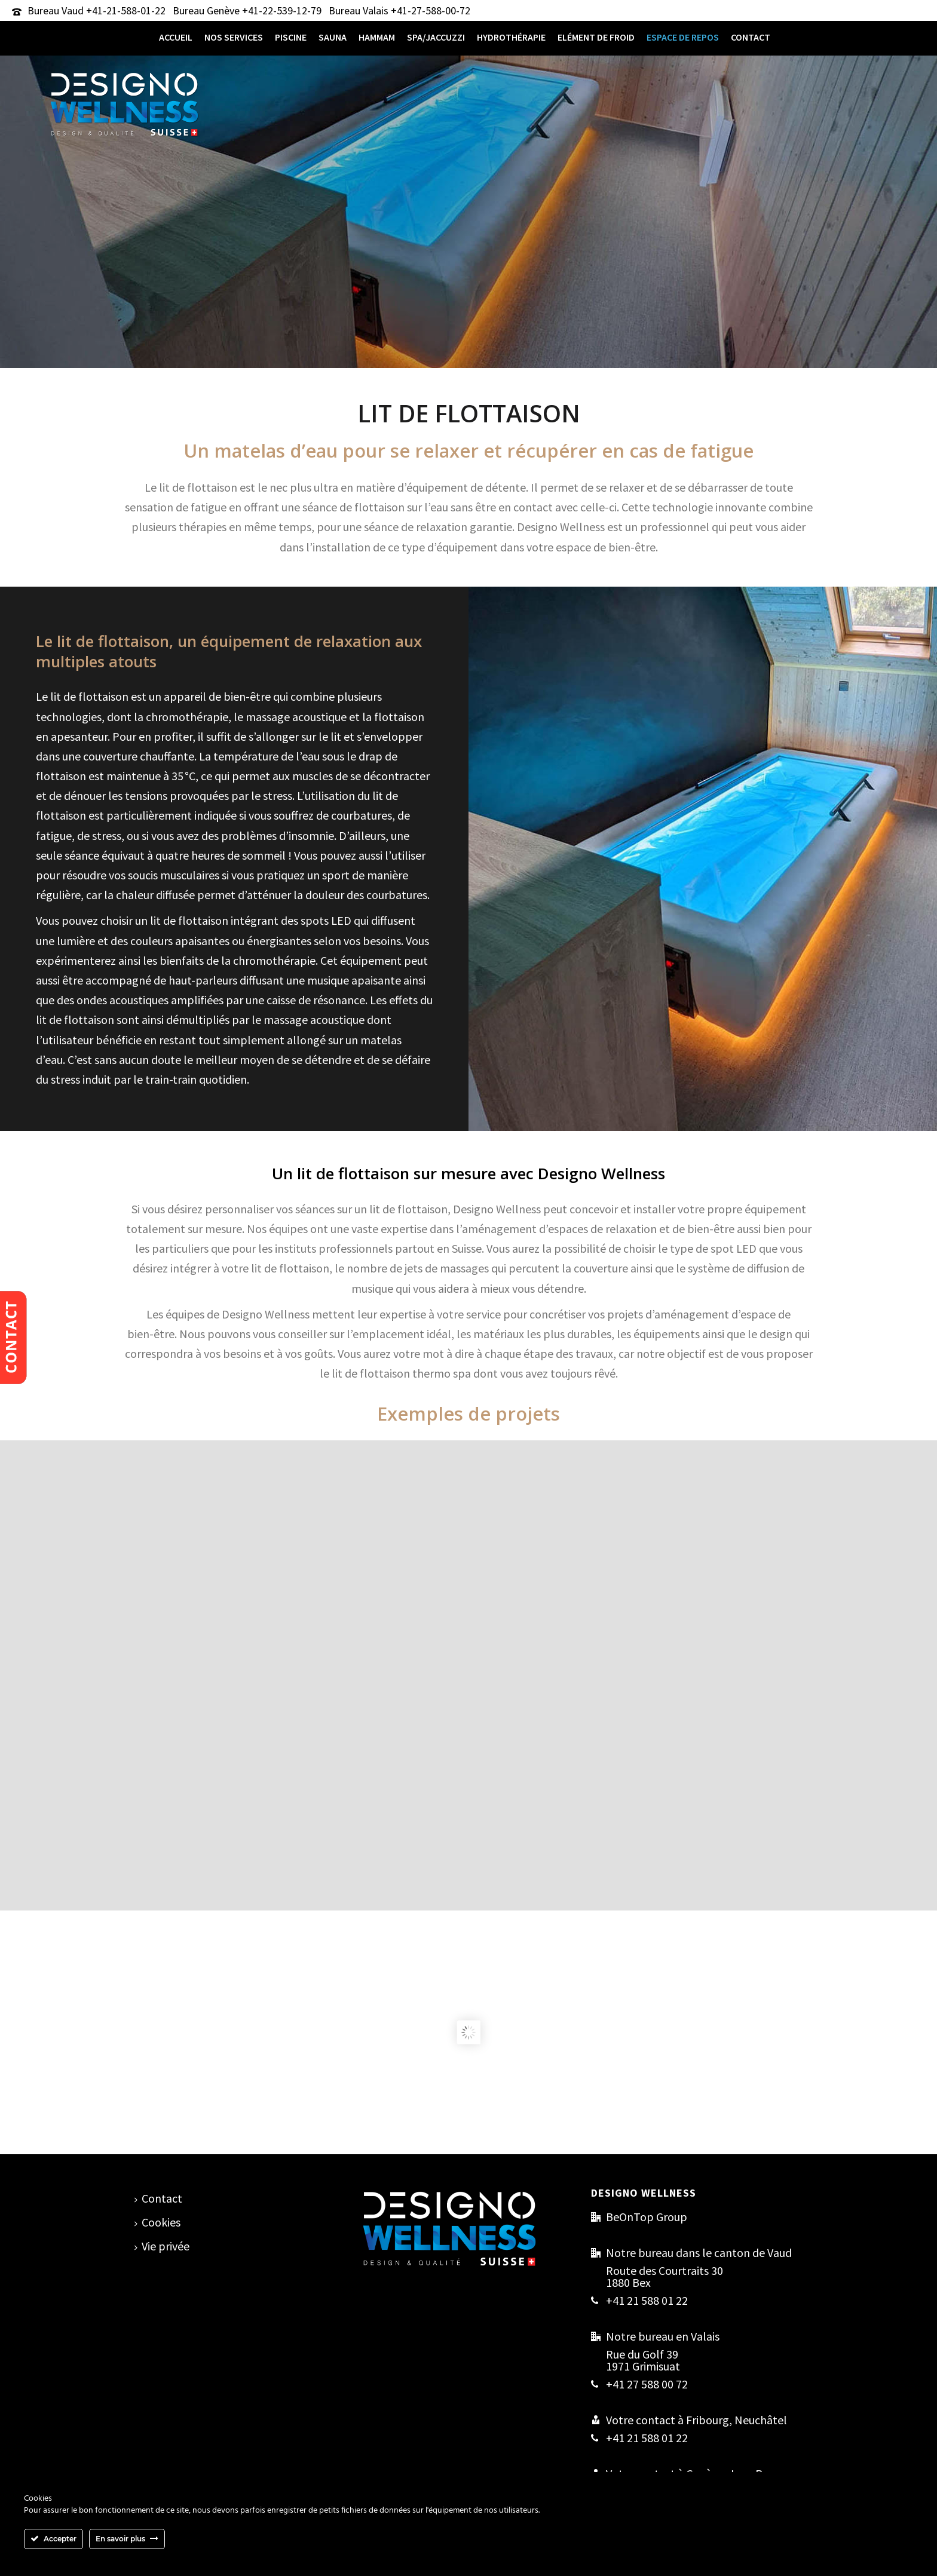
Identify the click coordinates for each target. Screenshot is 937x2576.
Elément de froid (596, 37)
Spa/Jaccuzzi (436, 37)
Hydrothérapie (511, 37)
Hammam (377, 37)
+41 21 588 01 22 (647, 2300)
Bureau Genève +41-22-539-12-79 (247, 10)
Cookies (157, 2222)
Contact (750, 37)
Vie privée (161, 2245)
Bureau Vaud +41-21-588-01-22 (96, 10)
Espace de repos (683, 37)
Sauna (333, 37)
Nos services (233, 37)
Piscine (291, 37)
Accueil (175, 37)
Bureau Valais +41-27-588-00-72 (399, 10)
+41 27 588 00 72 (647, 2384)
